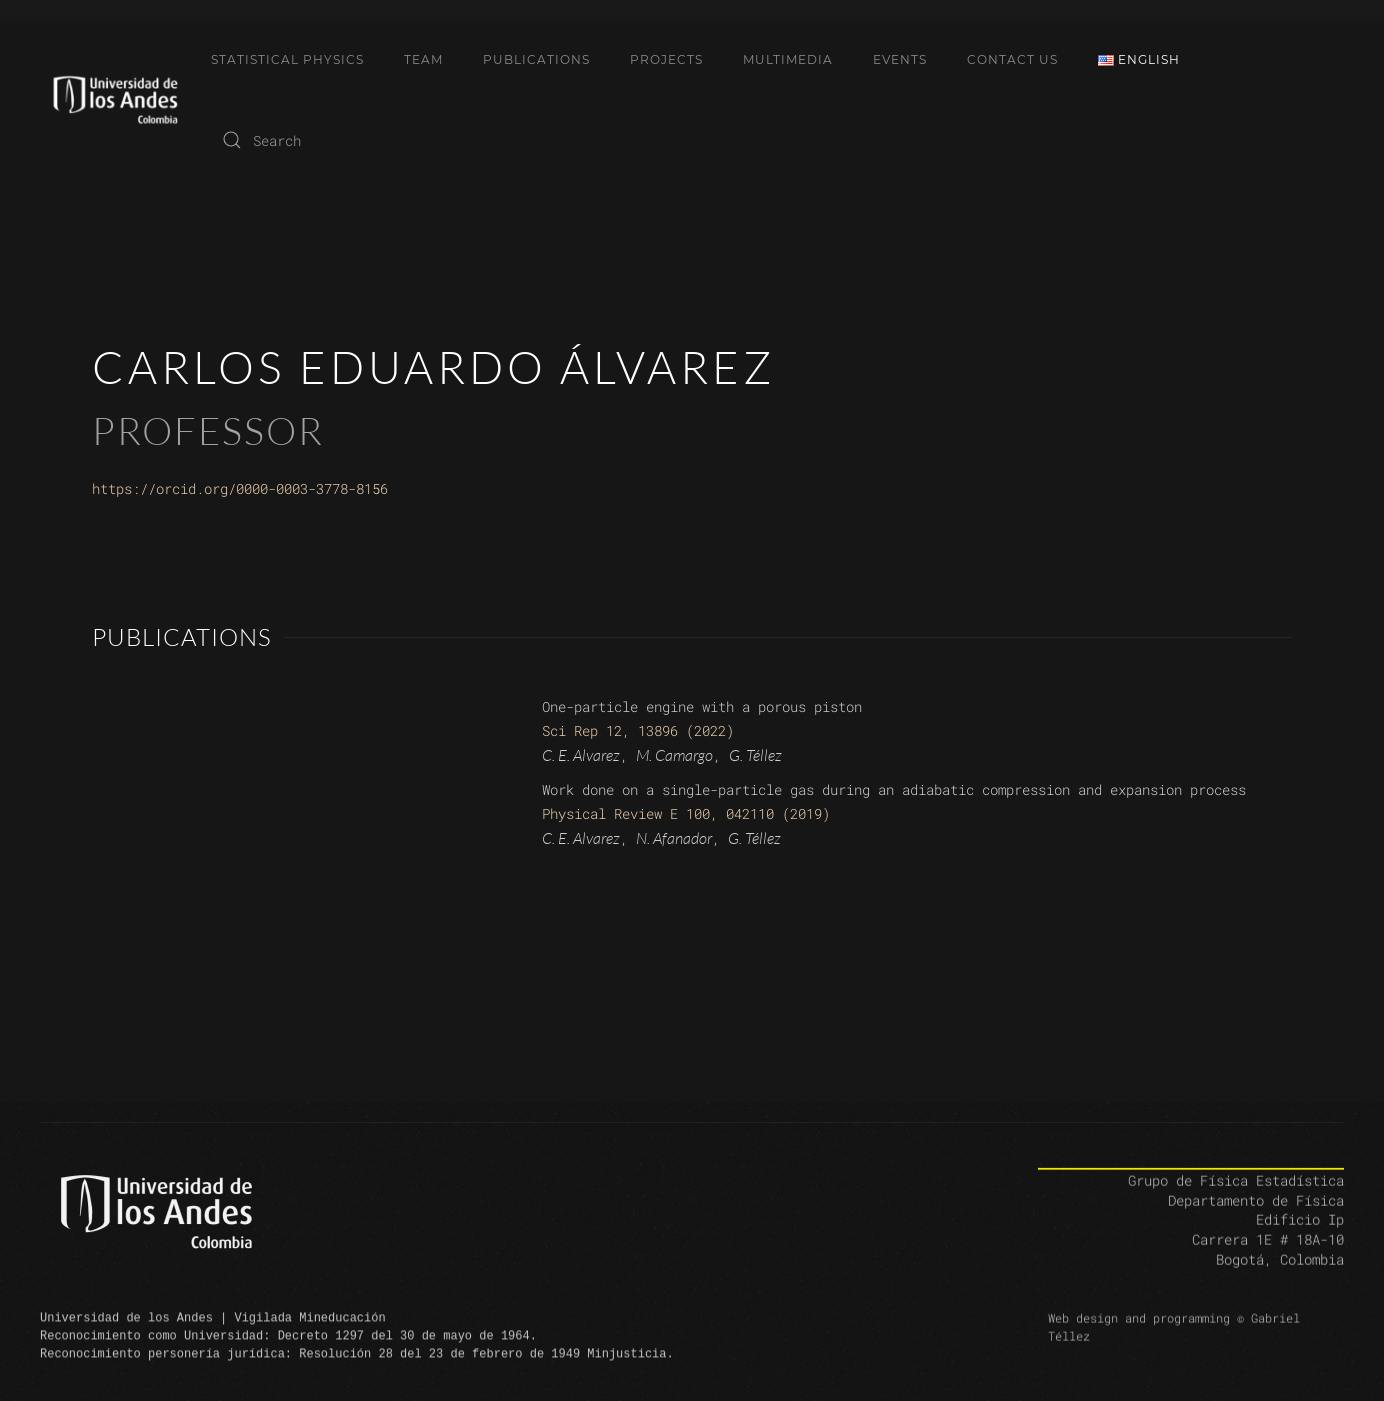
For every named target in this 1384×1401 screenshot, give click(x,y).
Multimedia (788, 59)
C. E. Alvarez (581, 755)
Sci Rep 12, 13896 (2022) (638, 730)
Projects (666, 59)
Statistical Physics (287, 59)
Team (423, 59)
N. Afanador (674, 838)
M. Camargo (674, 755)
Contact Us (1012, 59)
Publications (536, 59)
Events (900, 59)
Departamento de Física (1256, 1217)
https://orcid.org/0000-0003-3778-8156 (240, 488)
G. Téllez (755, 755)
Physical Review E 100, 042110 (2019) (686, 813)
